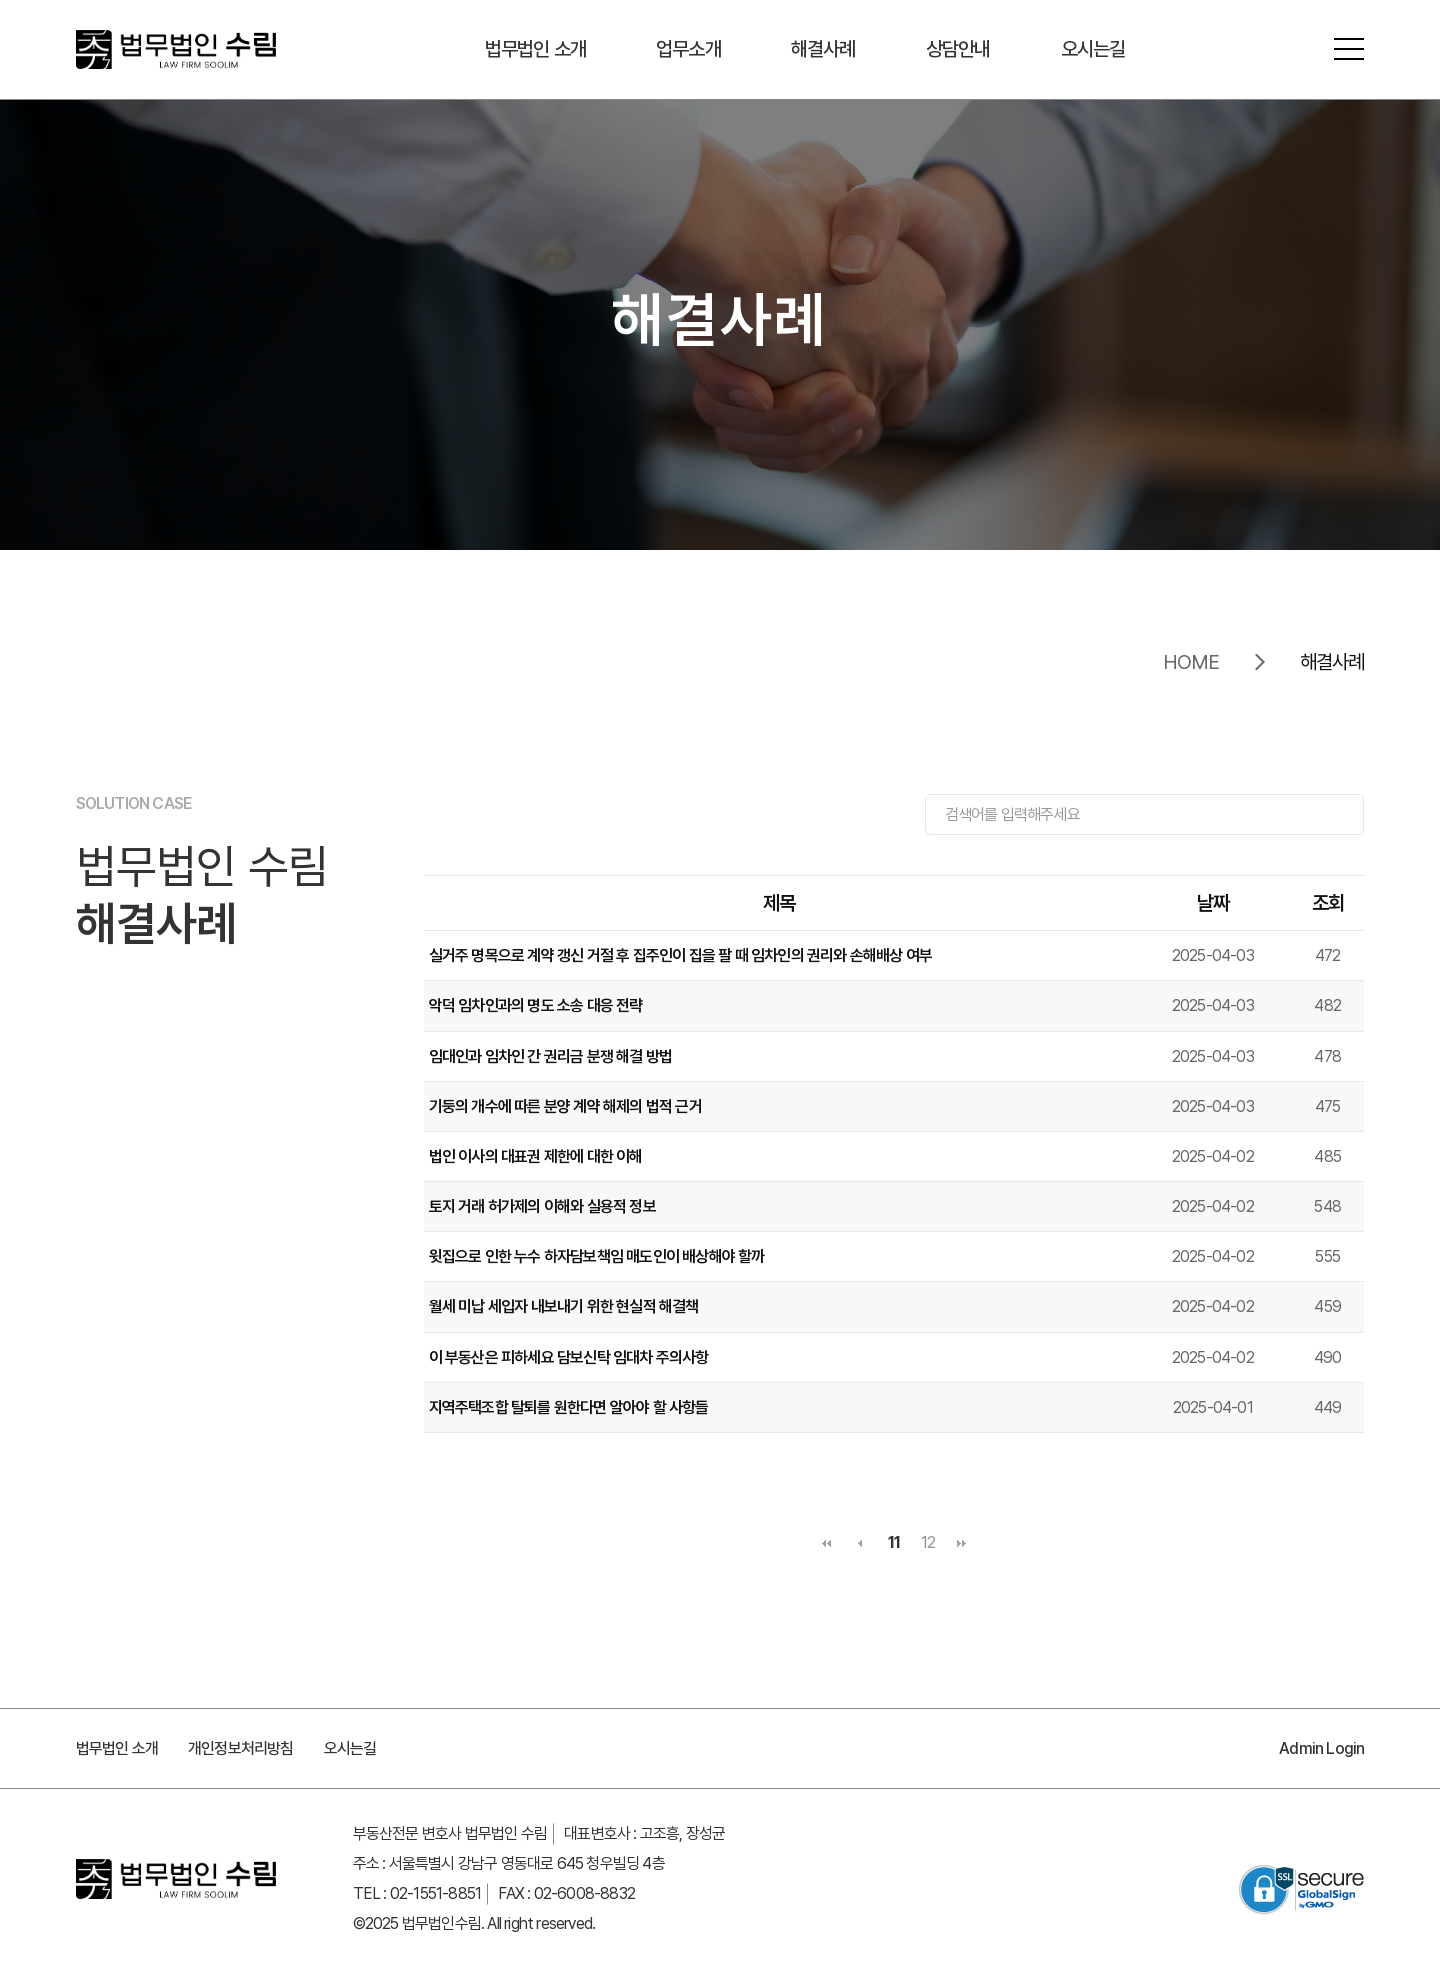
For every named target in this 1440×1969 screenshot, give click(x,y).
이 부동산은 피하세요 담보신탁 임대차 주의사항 (569, 1357)
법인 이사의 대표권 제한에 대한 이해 (536, 1156)
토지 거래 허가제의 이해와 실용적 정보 (542, 1206)
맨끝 (962, 1543)
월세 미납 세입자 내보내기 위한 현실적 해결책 (564, 1307)
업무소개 (688, 50)
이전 (860, 1543)
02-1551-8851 (435, 1893)
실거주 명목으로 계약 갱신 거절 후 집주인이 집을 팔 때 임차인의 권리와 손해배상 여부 (681, 955)
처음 (826, 1543)
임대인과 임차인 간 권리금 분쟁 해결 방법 (551, 1056)
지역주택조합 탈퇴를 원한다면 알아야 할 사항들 (569, 1407)
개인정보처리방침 (241, 1748)
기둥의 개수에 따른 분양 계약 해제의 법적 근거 (565, 1106)
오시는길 (1093, 50)
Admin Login (1321, 1748)
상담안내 (958, 50)
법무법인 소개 (535, 50)
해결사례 (823, 50)
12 (928, 1542)
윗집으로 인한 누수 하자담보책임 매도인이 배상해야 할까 (597, 1256)
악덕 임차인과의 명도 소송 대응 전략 (536, 1005)
